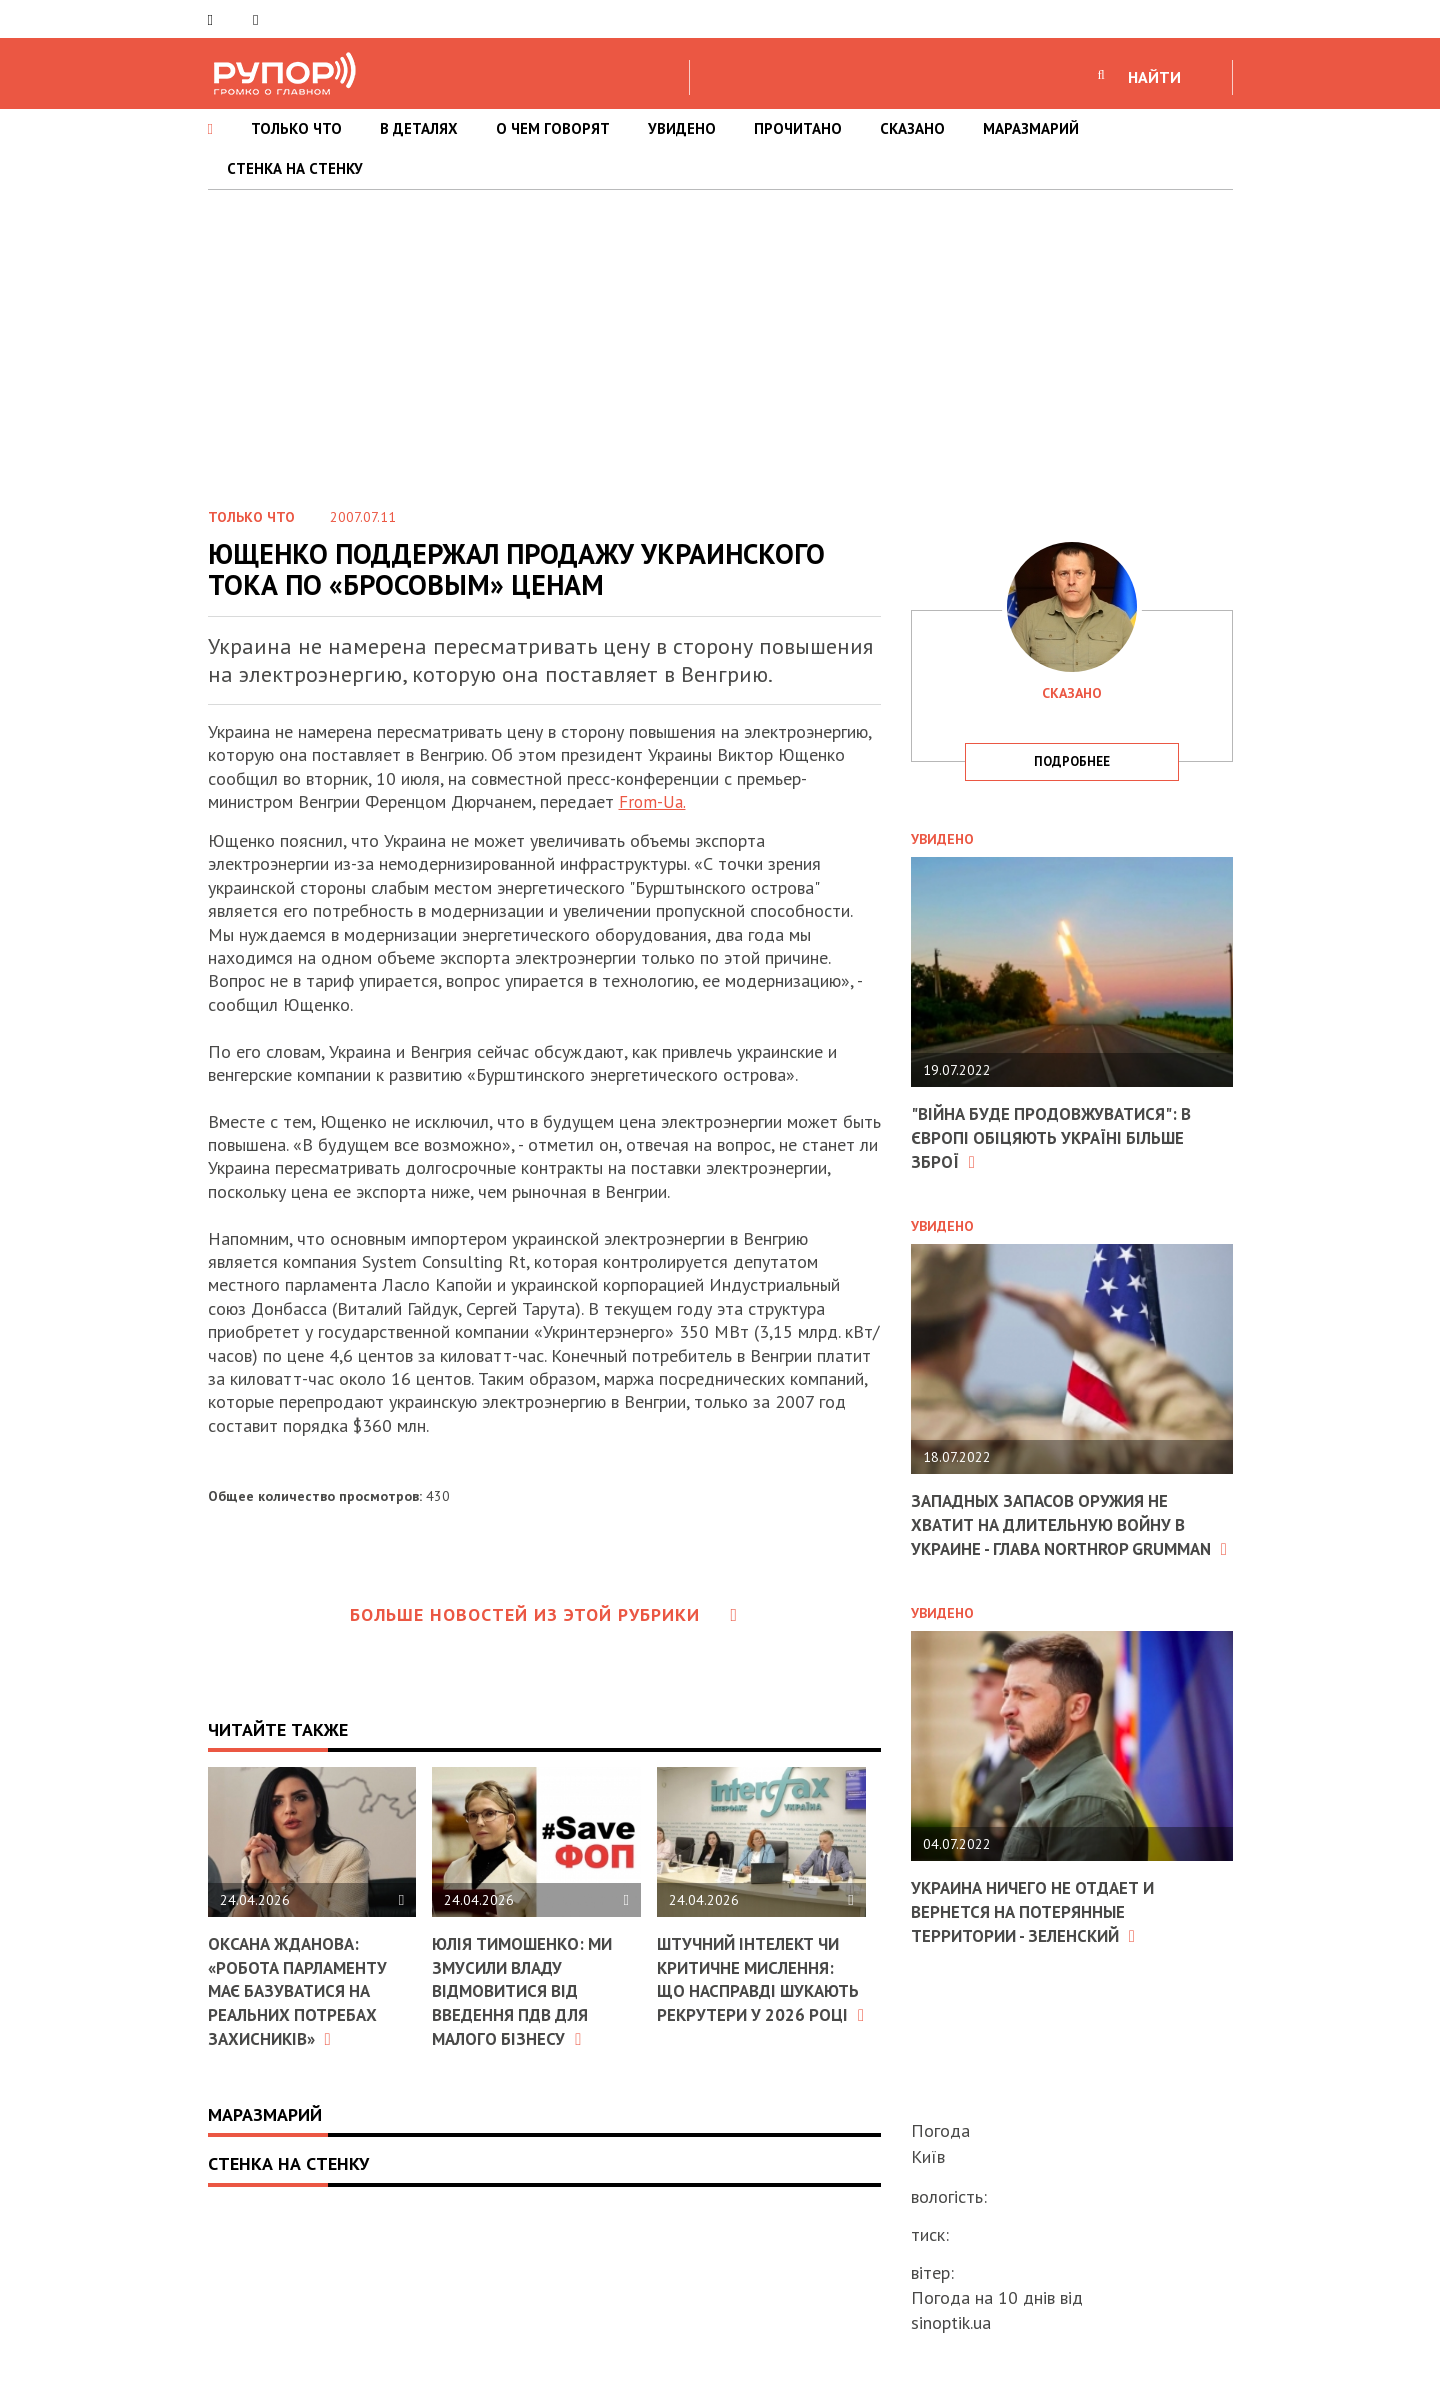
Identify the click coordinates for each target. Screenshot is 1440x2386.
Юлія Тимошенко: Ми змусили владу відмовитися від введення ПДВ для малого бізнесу (529, 1989)
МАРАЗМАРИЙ (1031, 128)
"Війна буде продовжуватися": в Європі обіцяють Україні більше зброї (1059, 1137)
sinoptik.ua (951, 2322)
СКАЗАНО (912, 128)
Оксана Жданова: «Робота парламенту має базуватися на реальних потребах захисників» (302, 1989)
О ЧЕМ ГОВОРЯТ (553, 128)
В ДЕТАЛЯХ (419, 128)
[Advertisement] (720, 340)
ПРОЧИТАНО (798, 128)
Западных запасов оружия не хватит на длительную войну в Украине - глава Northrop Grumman (1059, 1534)
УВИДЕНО (682, 128)
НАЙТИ (1154, 77)
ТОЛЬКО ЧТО (296, 128)
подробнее (1072, 761)
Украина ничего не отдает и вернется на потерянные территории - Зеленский (1041, 1931)
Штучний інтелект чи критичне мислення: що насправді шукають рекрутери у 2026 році (756, 1989)
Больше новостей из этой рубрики (544, 1614)
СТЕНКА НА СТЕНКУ (295, 168)
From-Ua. (654, 801)
